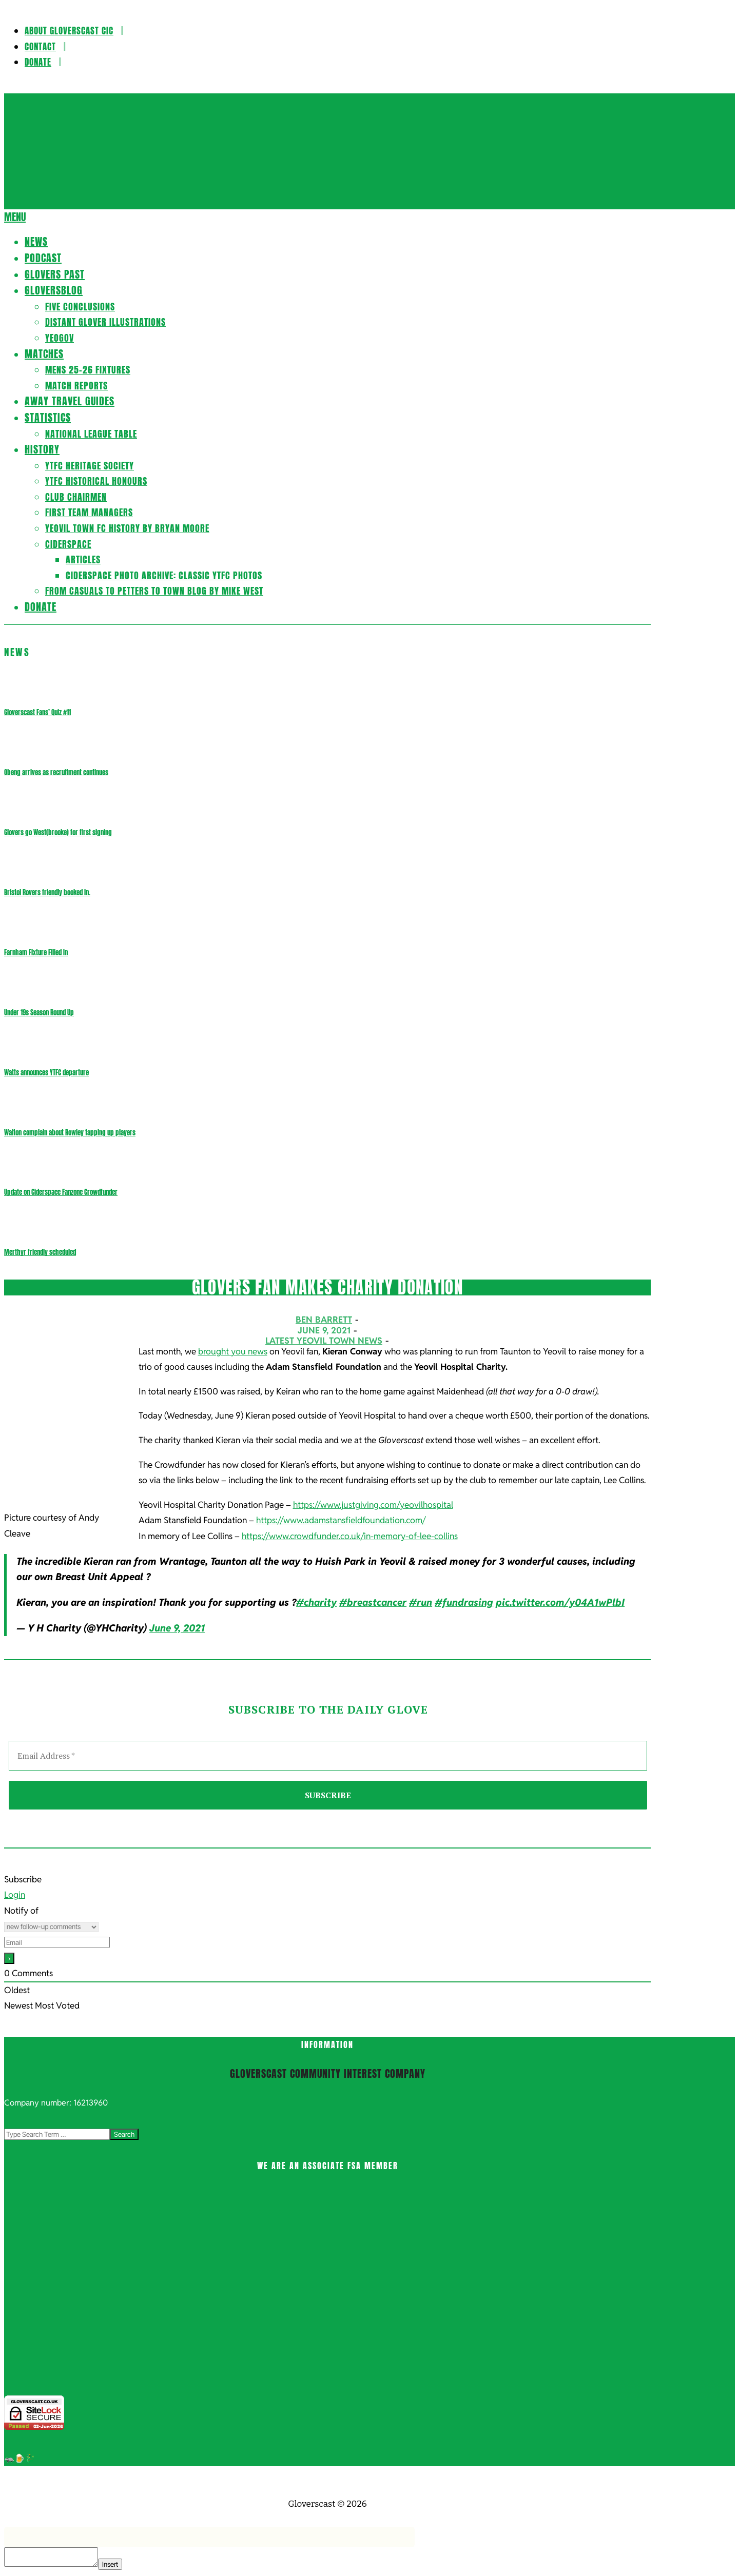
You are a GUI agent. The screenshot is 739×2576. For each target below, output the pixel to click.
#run (420, 1602)
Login (14, 1894)
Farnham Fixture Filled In (36, 952)
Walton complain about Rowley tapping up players (69, 1132)
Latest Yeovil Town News (323, 1340)
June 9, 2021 (177, 1628)
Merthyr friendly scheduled (40, 1252)
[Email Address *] (328, 1756)
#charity (316, 1602)
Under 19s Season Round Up (39, 1012)
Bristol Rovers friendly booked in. (47, 892)
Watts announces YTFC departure (46, 1072)
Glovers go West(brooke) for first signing (58, 832)
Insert (110, 2564)
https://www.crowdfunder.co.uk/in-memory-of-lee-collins (350, 1536)
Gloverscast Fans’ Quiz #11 (37, 712)
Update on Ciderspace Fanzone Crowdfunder (61, 1192)
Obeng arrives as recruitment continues (56, 772)
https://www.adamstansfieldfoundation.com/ (340, 1520)
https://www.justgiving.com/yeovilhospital (373, 1504)
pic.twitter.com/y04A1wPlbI (560, 1602)
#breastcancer (372, 1602)
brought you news (232, 1351)
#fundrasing (464, 1602)
